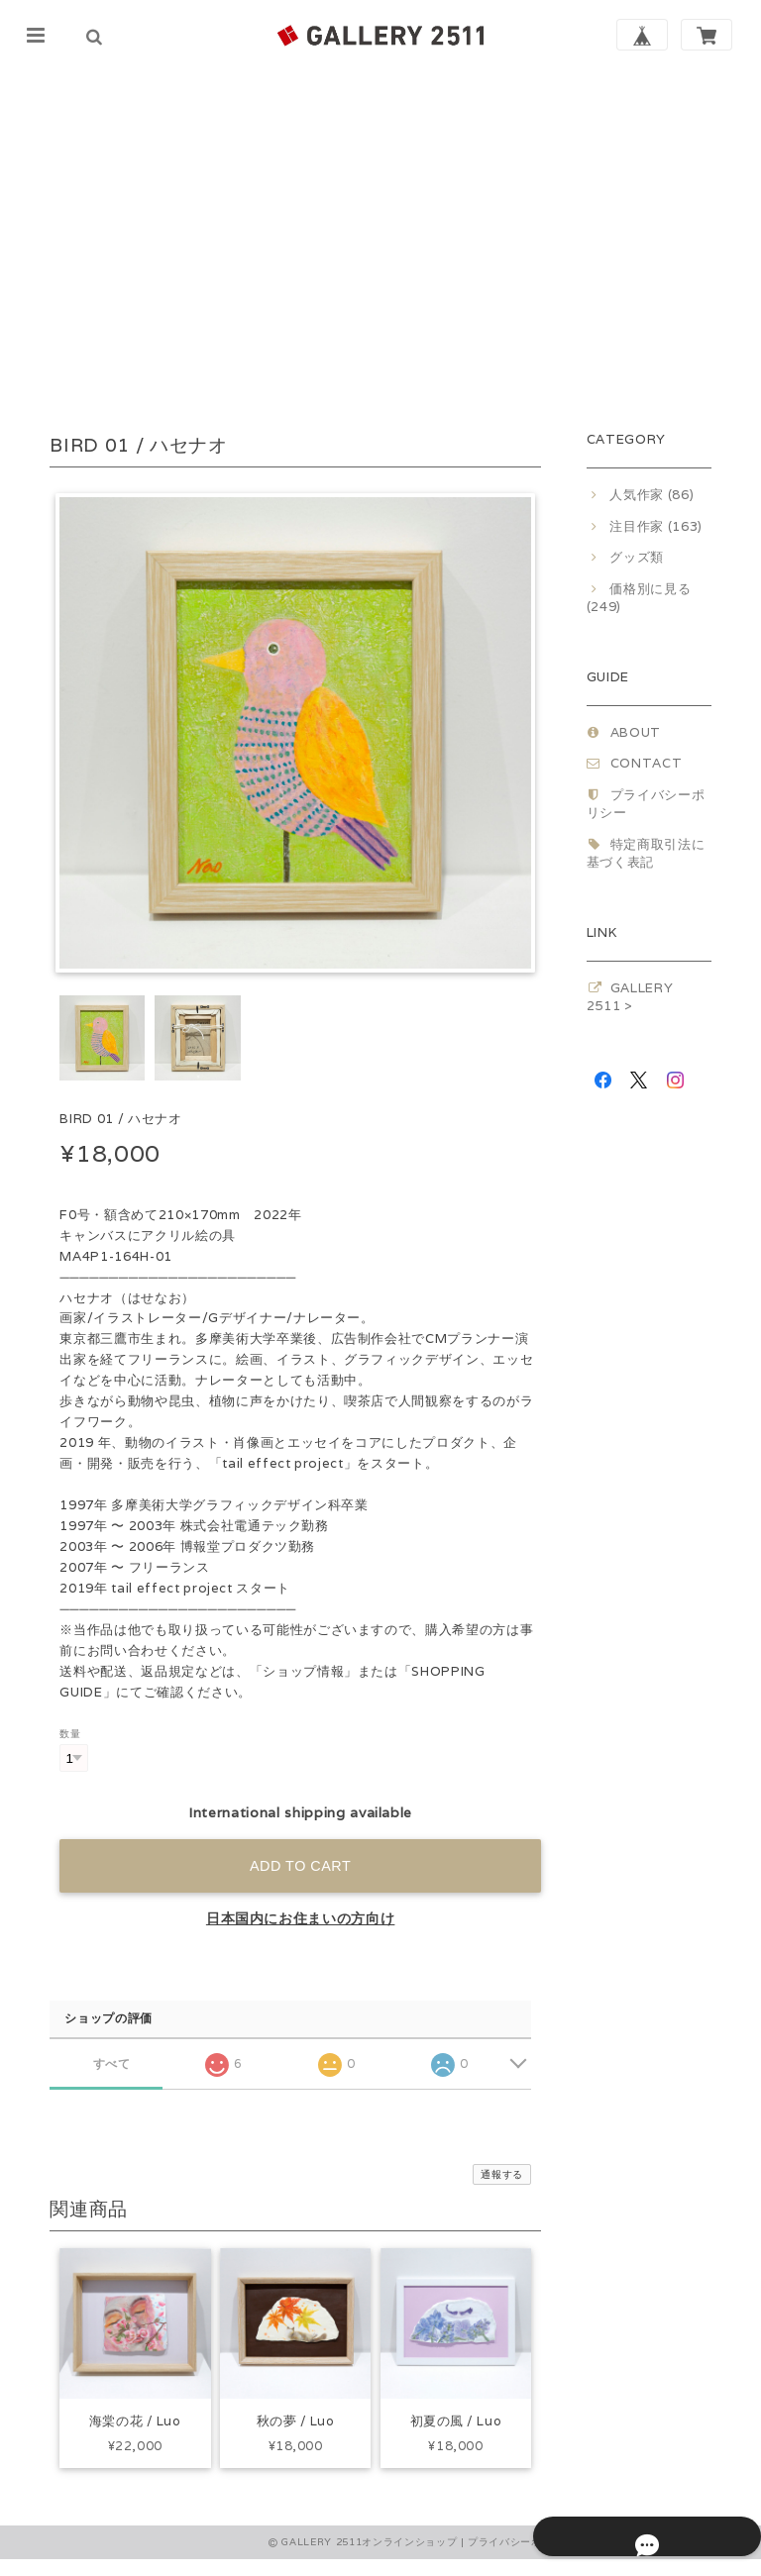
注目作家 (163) (656, 526)
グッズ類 (636, 557)
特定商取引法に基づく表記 (646, 853)
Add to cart (300, 1866)
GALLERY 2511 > (630, 996)
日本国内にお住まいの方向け (300, 1918)
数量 (69, 1733)
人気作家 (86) (651, 494)
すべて (111, 2063)
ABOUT (635, 732)
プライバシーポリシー (521, 2558)
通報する (502, 2174)
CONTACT (646, 763)
